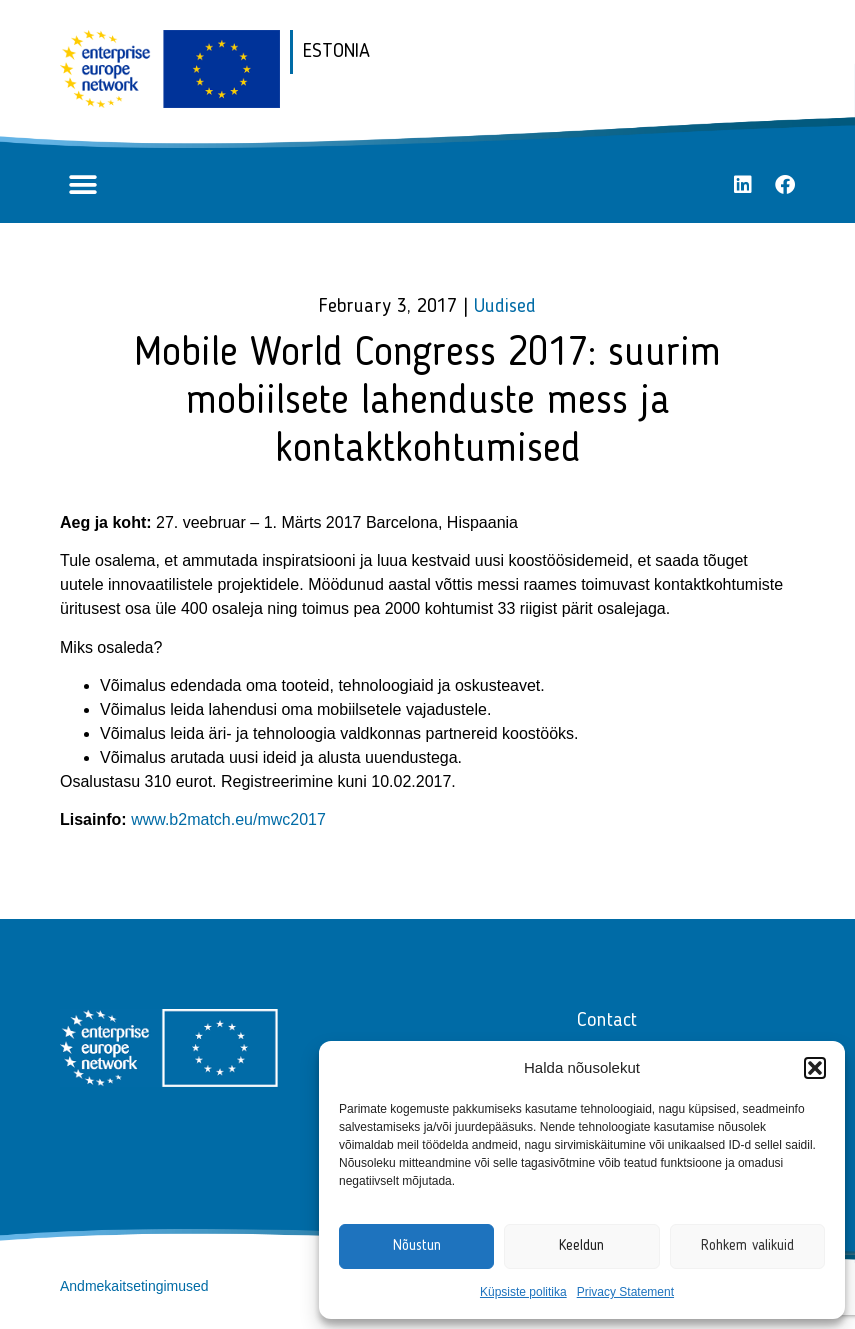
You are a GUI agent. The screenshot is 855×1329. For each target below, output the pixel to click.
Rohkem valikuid (747, 1246)
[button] (815, 1068)
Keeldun (581, 1246)
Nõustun (417, 1246)
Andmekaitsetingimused (134, 1286)
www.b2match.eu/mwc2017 (228, 819)
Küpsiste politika (523, 1292)
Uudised (505, 307)
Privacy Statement (625, 1292)
